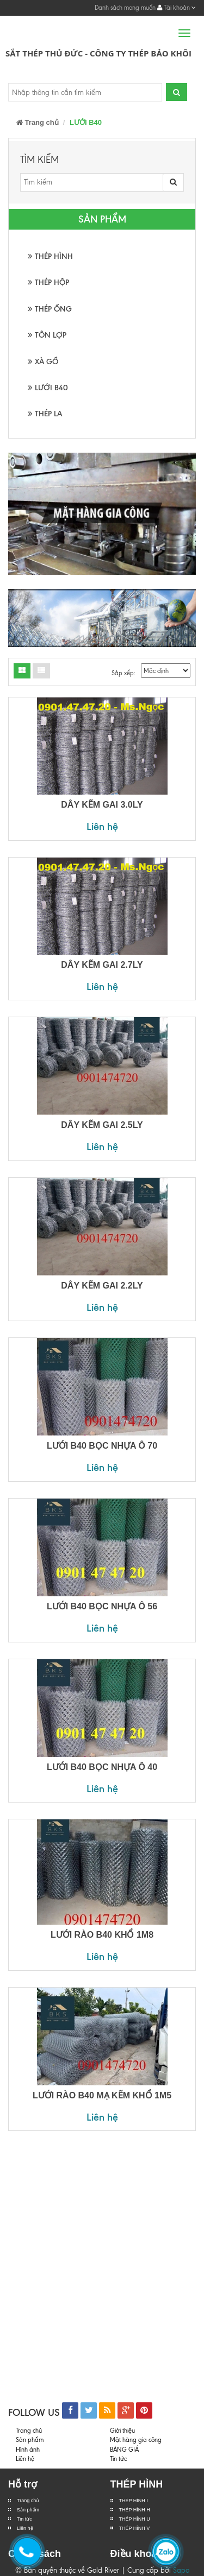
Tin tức (118, 2459)
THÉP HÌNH (50, 256)
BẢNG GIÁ (124, 2449)
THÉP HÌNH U (134, 2519)
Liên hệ (102, 826)
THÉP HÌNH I (133, 2500)
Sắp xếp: (123, 673)
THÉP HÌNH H (134, 2509)
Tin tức (24, 2519)
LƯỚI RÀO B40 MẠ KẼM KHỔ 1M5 (102, 2095)
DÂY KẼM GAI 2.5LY (102, 1125)
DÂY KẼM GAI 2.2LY (102, 1285)
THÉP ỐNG (50, 309)
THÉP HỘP (48, 282)
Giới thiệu (122, 2430)
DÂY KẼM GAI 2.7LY (102, 964)
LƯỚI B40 (48, 387)
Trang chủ (37, 122)
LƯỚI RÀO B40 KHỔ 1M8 (102, 1934)
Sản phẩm (30, 2440)
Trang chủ (28, 2500)
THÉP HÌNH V (134, 2528)
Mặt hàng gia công (136, 2440)
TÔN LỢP (47, 335)
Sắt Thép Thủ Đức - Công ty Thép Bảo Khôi (98, 53)
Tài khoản (176, 7)
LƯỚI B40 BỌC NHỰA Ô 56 (102, 1606)
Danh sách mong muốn (125, 7)
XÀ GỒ (43, 361)
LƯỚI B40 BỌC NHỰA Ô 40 (102, 1767)
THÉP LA (45, 413)
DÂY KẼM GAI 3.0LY (102, 804)
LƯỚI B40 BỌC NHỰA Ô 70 (102, 1445)
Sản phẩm (28, 2509)
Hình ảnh (28, 2449)
